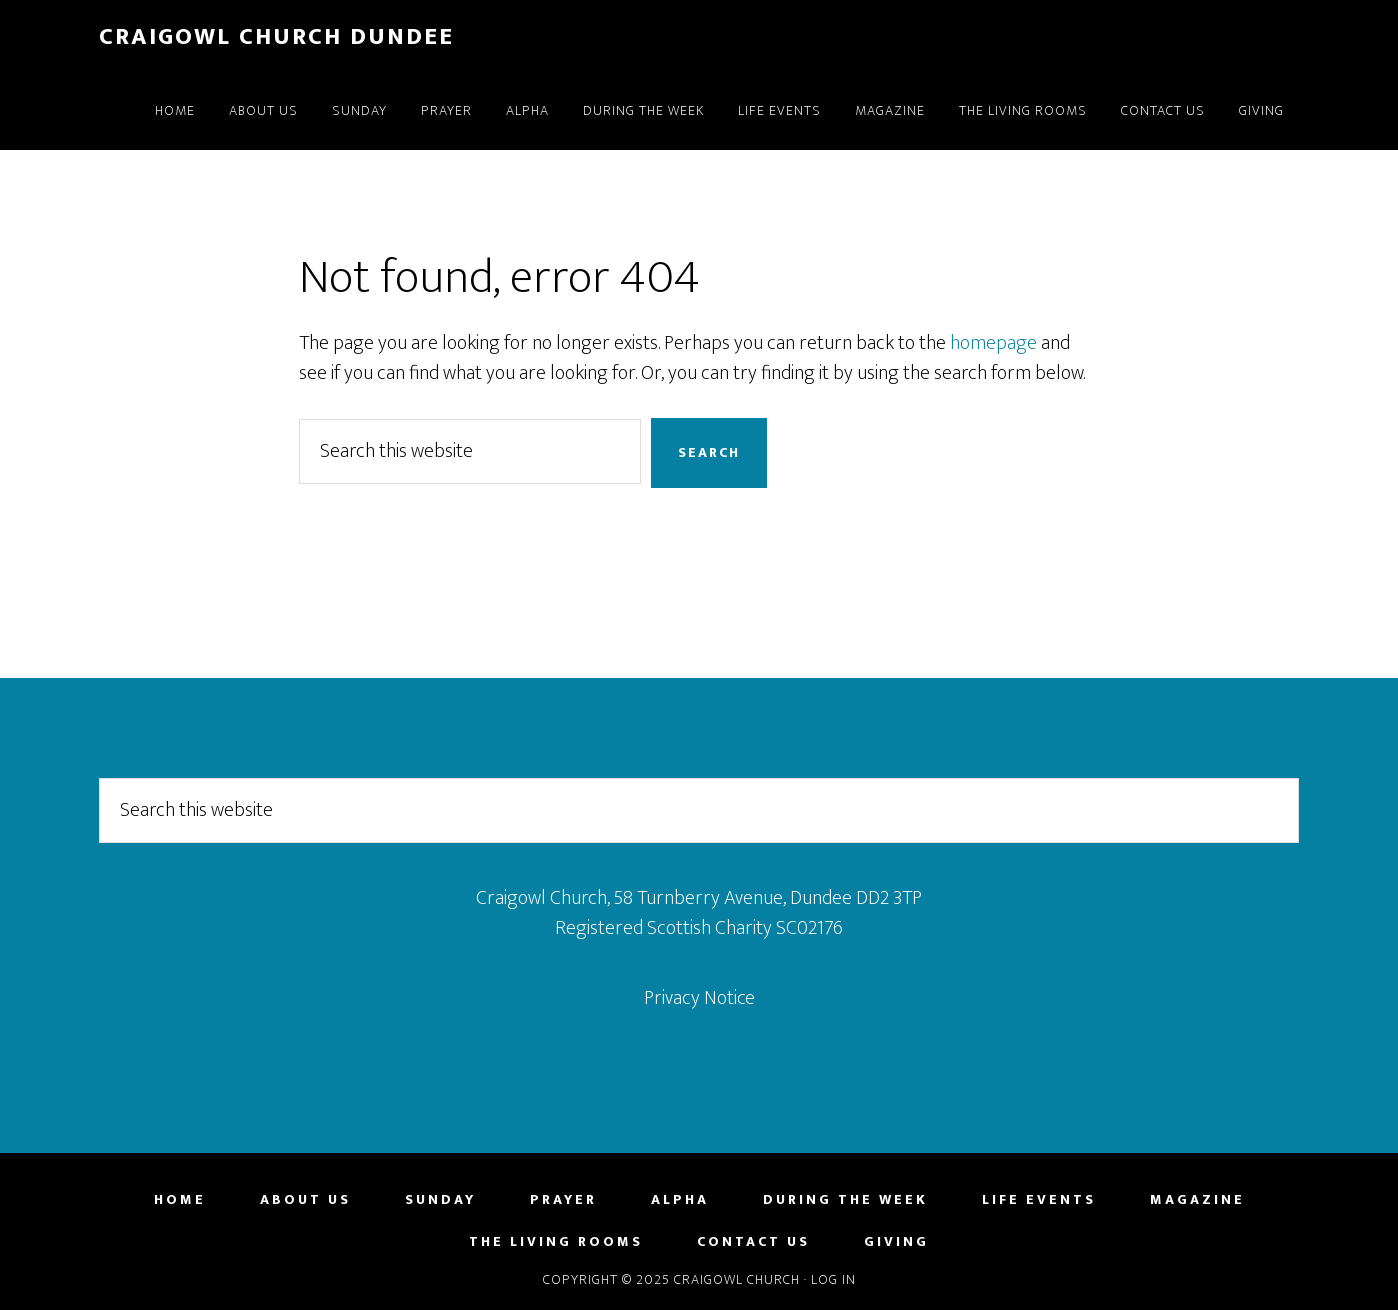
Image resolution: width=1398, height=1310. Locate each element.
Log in (833, 1279)
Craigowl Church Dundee (276, 37)
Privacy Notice (699, 998)
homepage (993, 343)
